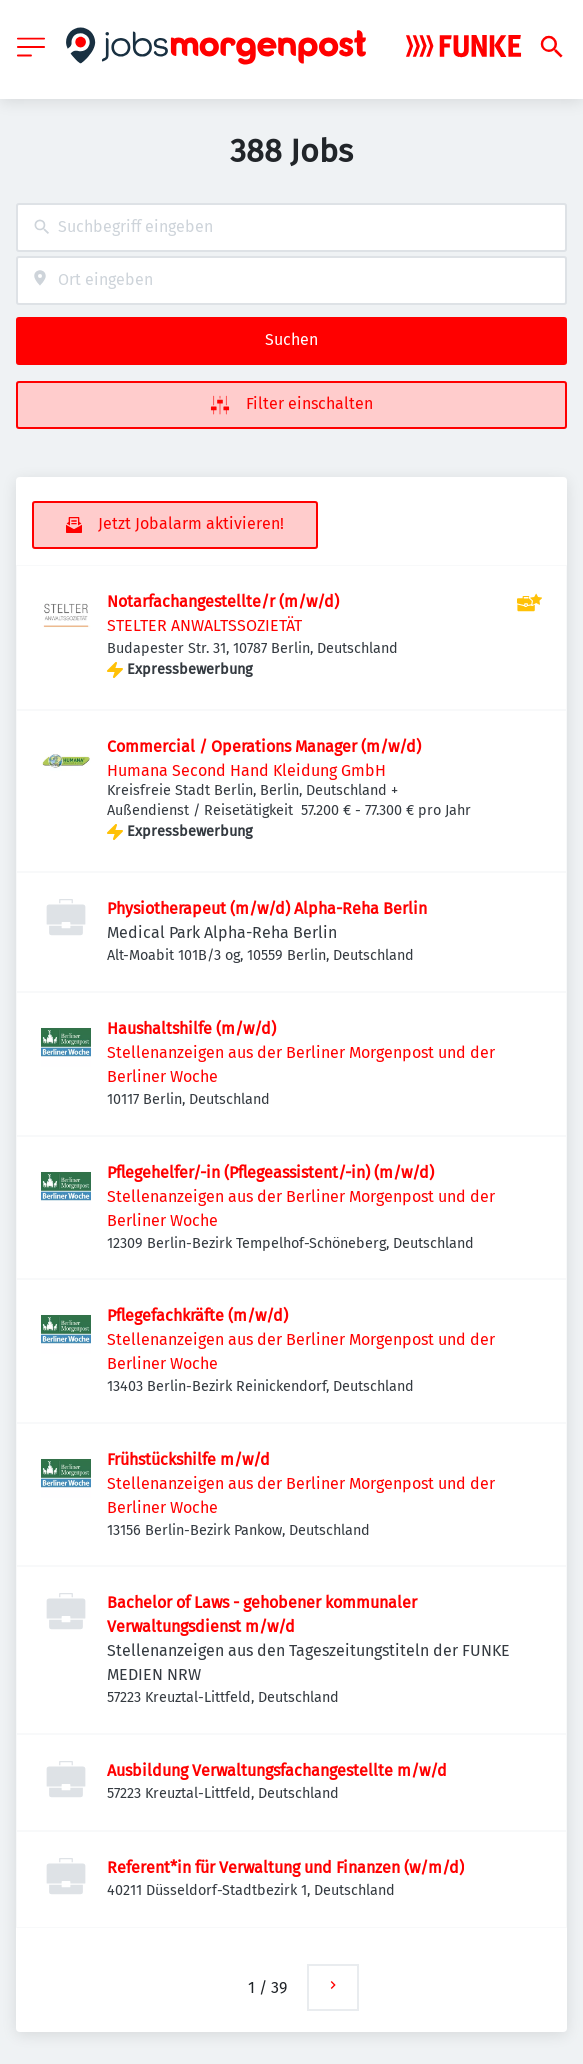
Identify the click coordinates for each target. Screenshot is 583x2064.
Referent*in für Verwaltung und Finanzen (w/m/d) (285, 1867)
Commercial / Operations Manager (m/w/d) (264, 746)
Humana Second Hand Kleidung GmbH (246, 770)
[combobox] (291, 227)
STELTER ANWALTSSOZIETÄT (204, 625)
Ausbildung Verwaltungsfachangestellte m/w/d (277, 1770)
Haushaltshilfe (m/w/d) (191, 1028)
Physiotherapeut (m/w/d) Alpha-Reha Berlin (267, 908)
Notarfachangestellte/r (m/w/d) (223, 601)
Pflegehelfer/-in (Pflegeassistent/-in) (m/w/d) (270, 1172)
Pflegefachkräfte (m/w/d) (197, 1315)
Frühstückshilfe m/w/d (188, 1459)
